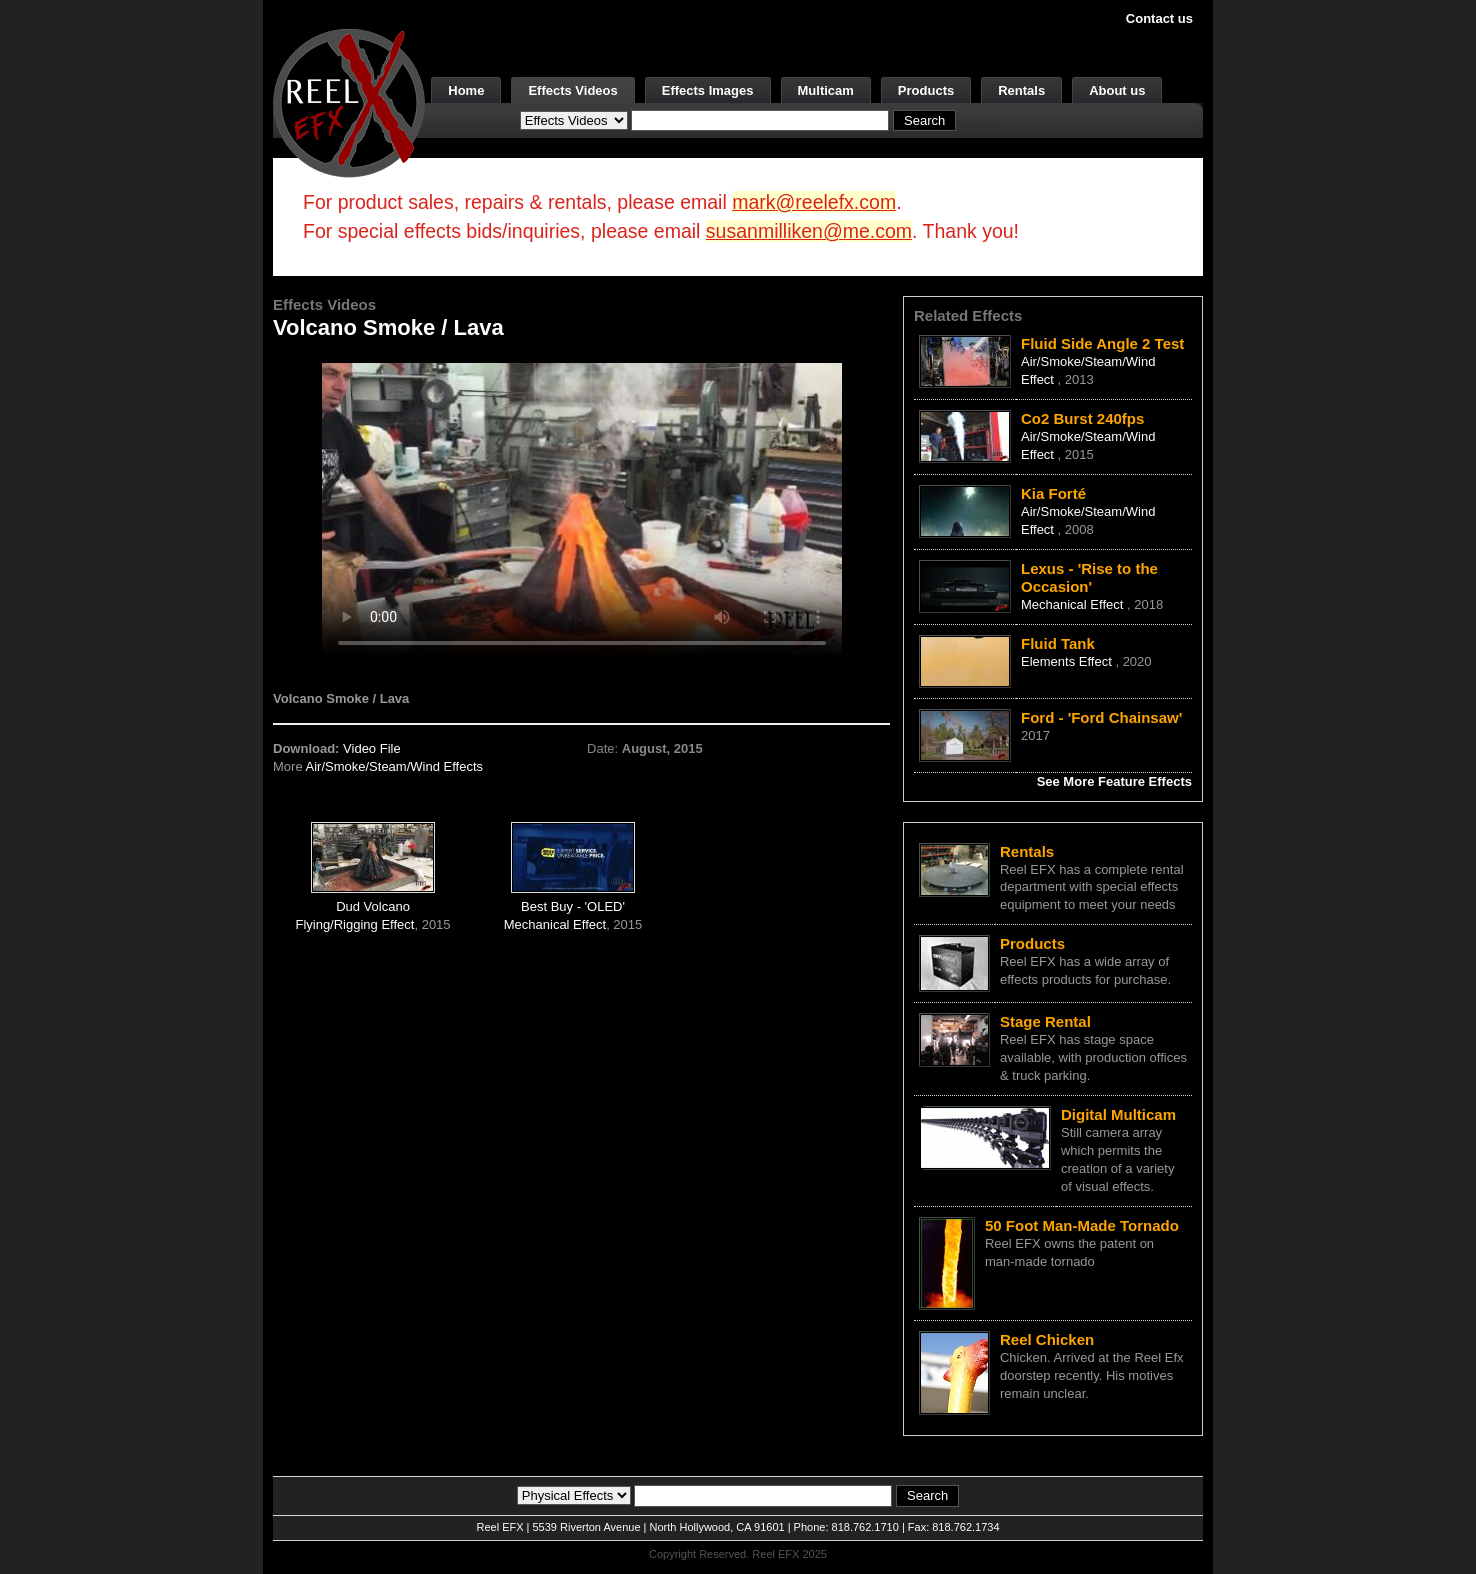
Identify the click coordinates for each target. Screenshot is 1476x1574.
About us (1117, 90)
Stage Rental (1045, 1021)
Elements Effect (1068, 661)
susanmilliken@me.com (809, 231)
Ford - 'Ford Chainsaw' (1101, 717)
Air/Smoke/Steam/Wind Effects (395, 766)
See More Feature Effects (1114, 781)
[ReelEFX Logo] (349, 101)
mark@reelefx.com (814, 202)
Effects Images (708, 90)
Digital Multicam (1118, 1114)
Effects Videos (572, 90)
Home (466, 90)
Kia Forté (1053, 493)
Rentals (1021, 90)
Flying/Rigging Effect (354, 924)
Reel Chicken (1047, 1339)
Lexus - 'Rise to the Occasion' (1089, 577)
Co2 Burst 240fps (1082, 418)
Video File (372, 748)
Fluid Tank (1058, 643)
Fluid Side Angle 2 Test (1102, 343)
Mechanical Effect (555, 924)
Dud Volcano (373, 906)
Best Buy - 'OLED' (573, 906)
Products (926, 90)
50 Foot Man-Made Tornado (1082, 1225)
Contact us (1159, 18)
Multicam (826, 90)
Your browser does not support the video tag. (582, 508)
